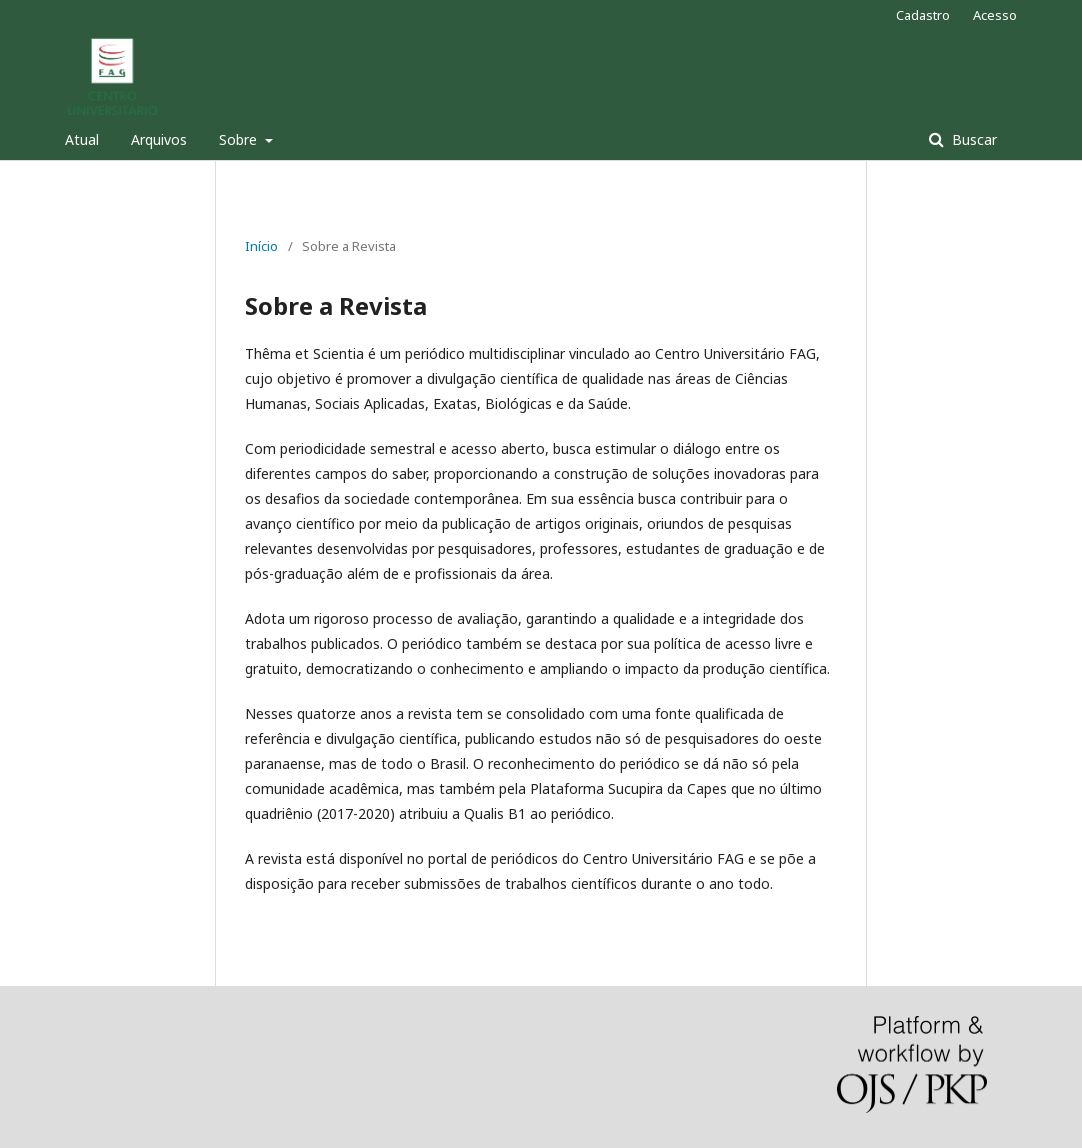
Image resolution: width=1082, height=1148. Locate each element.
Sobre (240, 139)
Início (261, 246)
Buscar (972, 139)
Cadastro (923, 15)
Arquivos (159, 139)
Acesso (995, 15)
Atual (82, 139)
